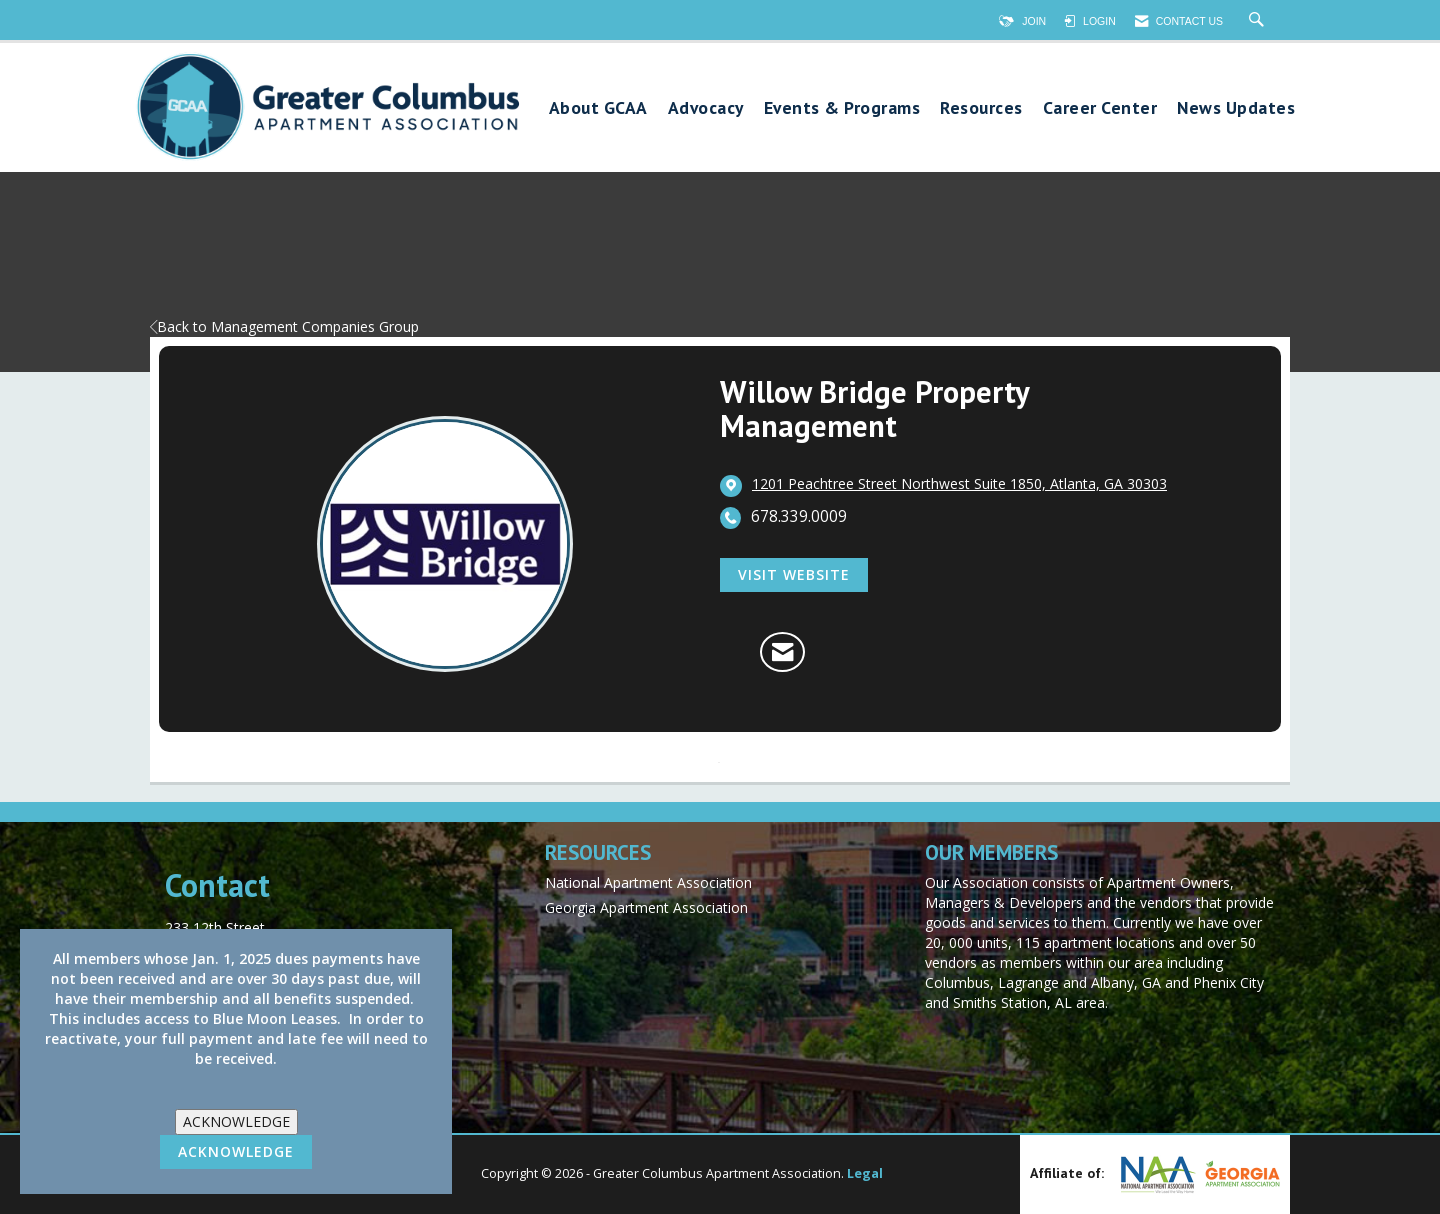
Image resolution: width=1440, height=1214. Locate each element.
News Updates (1236, 108)
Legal (865, 1173)
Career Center (1100, 108)
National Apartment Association (648, 882)
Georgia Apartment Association (646, 907)
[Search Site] (1259, 21)
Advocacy (706, 108)
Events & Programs (842, 108)
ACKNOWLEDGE (236, 1121)
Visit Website (794, 574)
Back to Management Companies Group (284, 326)
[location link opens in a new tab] (959, 485)
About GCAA (598, 108)
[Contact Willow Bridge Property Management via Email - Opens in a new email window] (782, 652)
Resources (981, 108)
